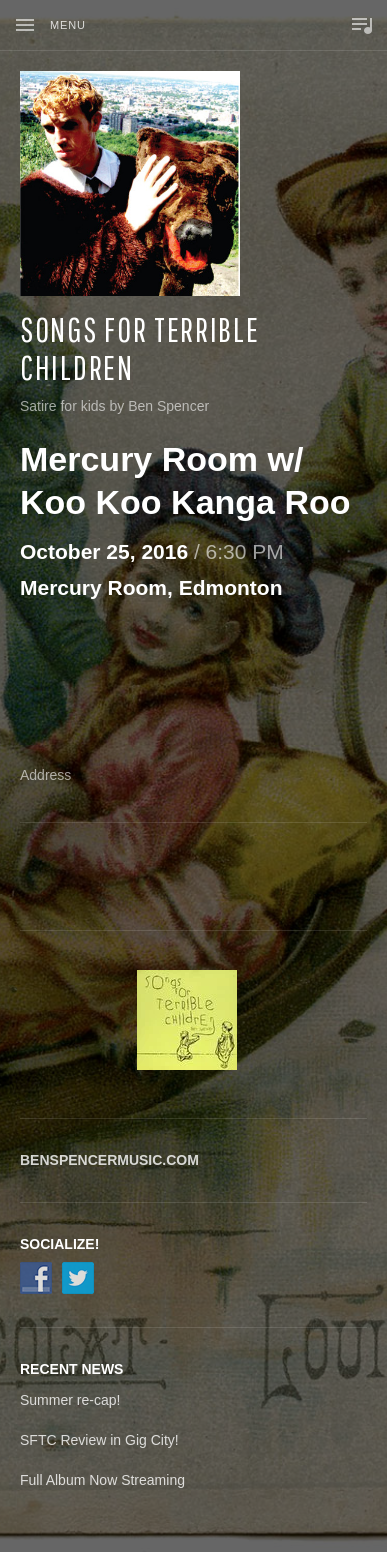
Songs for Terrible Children (140, 348)
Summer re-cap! (70, 1400)
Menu (68, 25)
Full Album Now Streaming (102, 1480)
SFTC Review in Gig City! (99, 1440)
